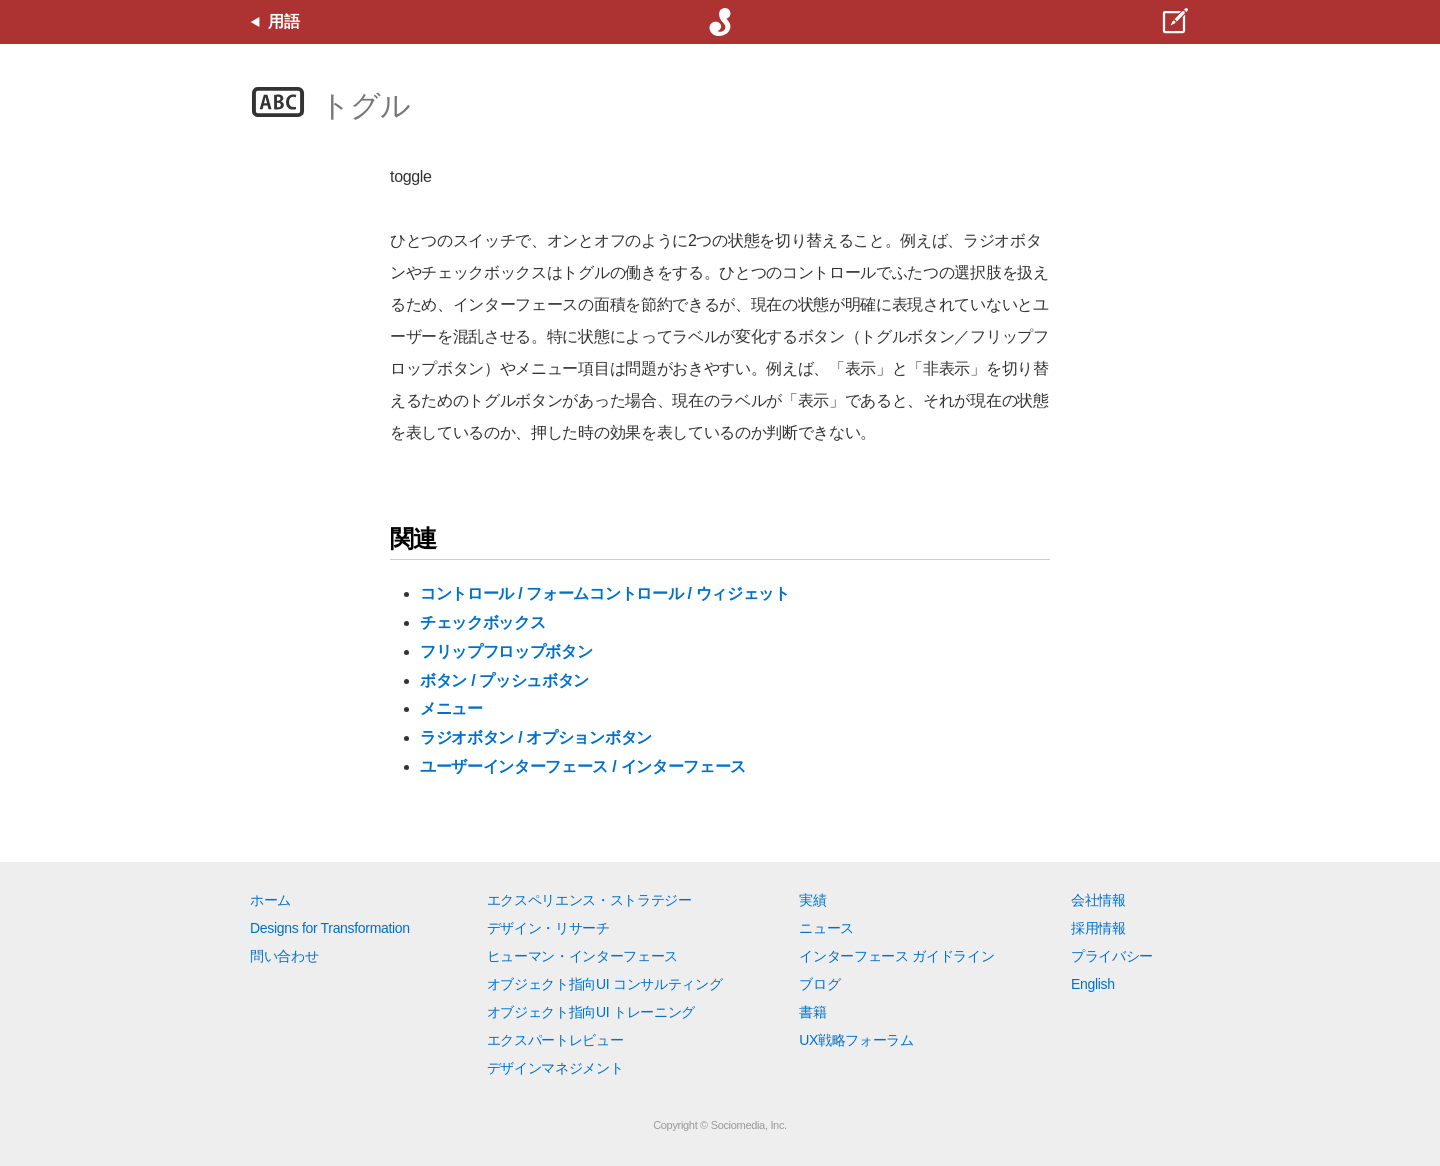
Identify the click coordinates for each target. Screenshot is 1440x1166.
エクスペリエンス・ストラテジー (589, 900)
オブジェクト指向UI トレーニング (591, 1012)
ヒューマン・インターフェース (583, 956)
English (1093, 984)
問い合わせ (284, 956)
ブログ (819, 984)
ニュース (826, 928)
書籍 (812, 1012)
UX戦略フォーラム (856, 1040)
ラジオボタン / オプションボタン (536, 737)
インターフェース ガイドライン (896, 956)
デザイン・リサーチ (548, 928)
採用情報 (1098, 928)
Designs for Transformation (330, 928)
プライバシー (1112, 956)
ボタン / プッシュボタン (504, 680)
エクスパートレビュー (555, 1040)
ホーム (270, 900)
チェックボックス (482, 622)
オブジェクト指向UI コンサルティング (605, 984)
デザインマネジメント (555, 1068)
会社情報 (1098, 900)
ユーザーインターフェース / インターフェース (583, 766)
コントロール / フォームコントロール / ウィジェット (605, 593)
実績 (812, 900)
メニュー (451, 708)
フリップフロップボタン (506, 651)
